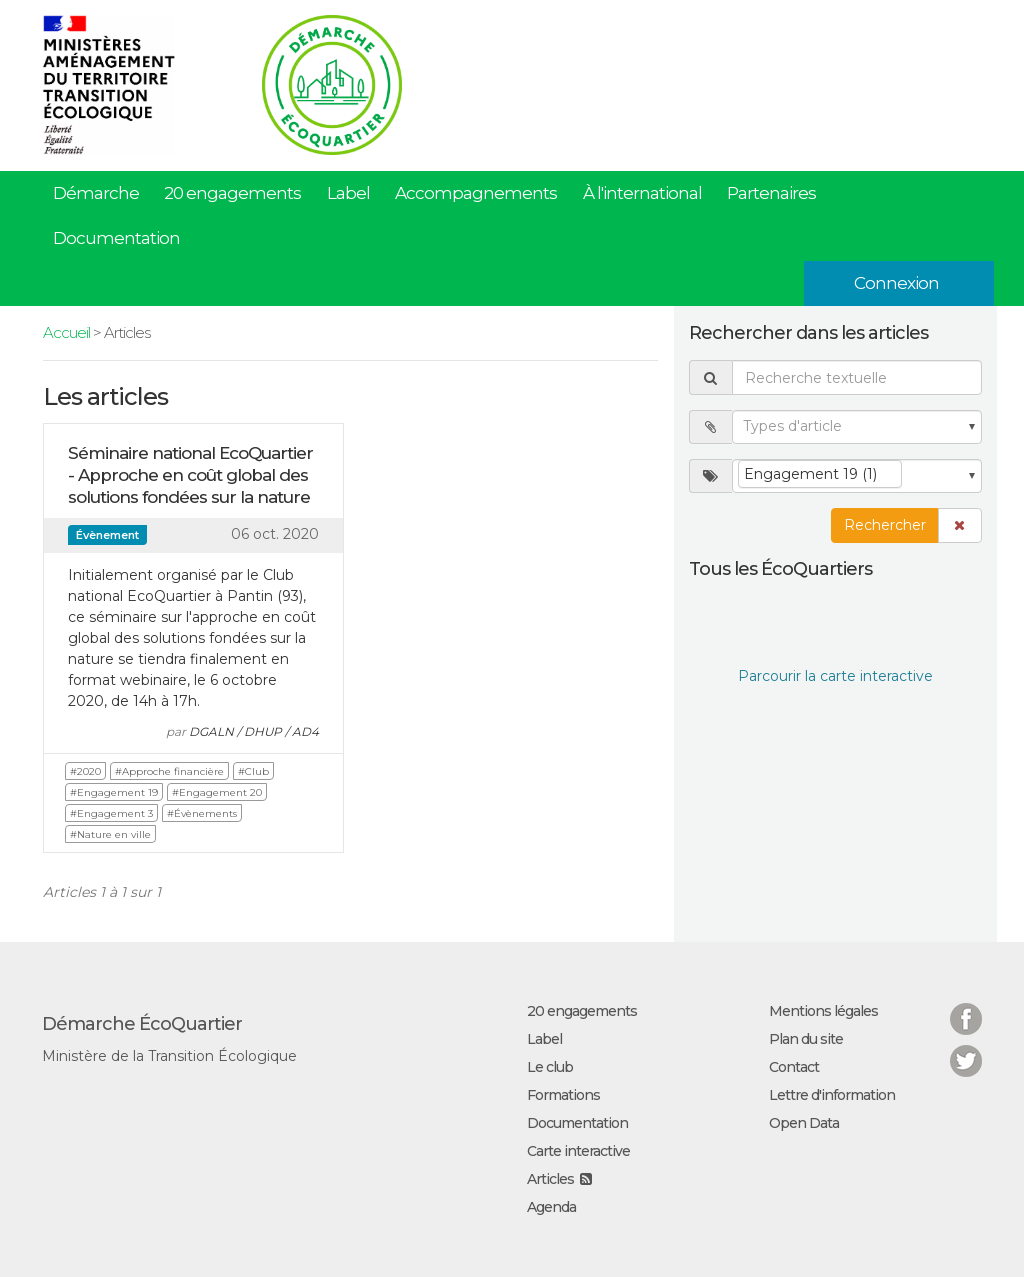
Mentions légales (823, 1011)
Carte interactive (578, 1151)
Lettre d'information (832, 1095)
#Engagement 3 (111, 813)
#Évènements (202, 813)
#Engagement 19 (114, 792)
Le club (550, 1067)
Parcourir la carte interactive (835, 676)
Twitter (966, 1048)
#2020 (85, 771)
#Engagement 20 (217, 792)
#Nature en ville (110, 834)
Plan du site (806, 1039)
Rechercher (885, 525)
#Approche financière (169, 771)
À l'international (642, 193)
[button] (960, 525)
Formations (563, 1095)
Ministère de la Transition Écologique (169, 1056)
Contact (794, 1067)
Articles (550, 1179)
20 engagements (232, 193)
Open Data (804, 1123)
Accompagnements (476, 193)
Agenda (551, 1207)
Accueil (66, 332)
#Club (253, 771)
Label (348, 193)
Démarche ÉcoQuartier (142, 1024)
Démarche (96, 193)
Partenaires (771, 193)
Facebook (966, 1006)
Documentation (116, 238)
